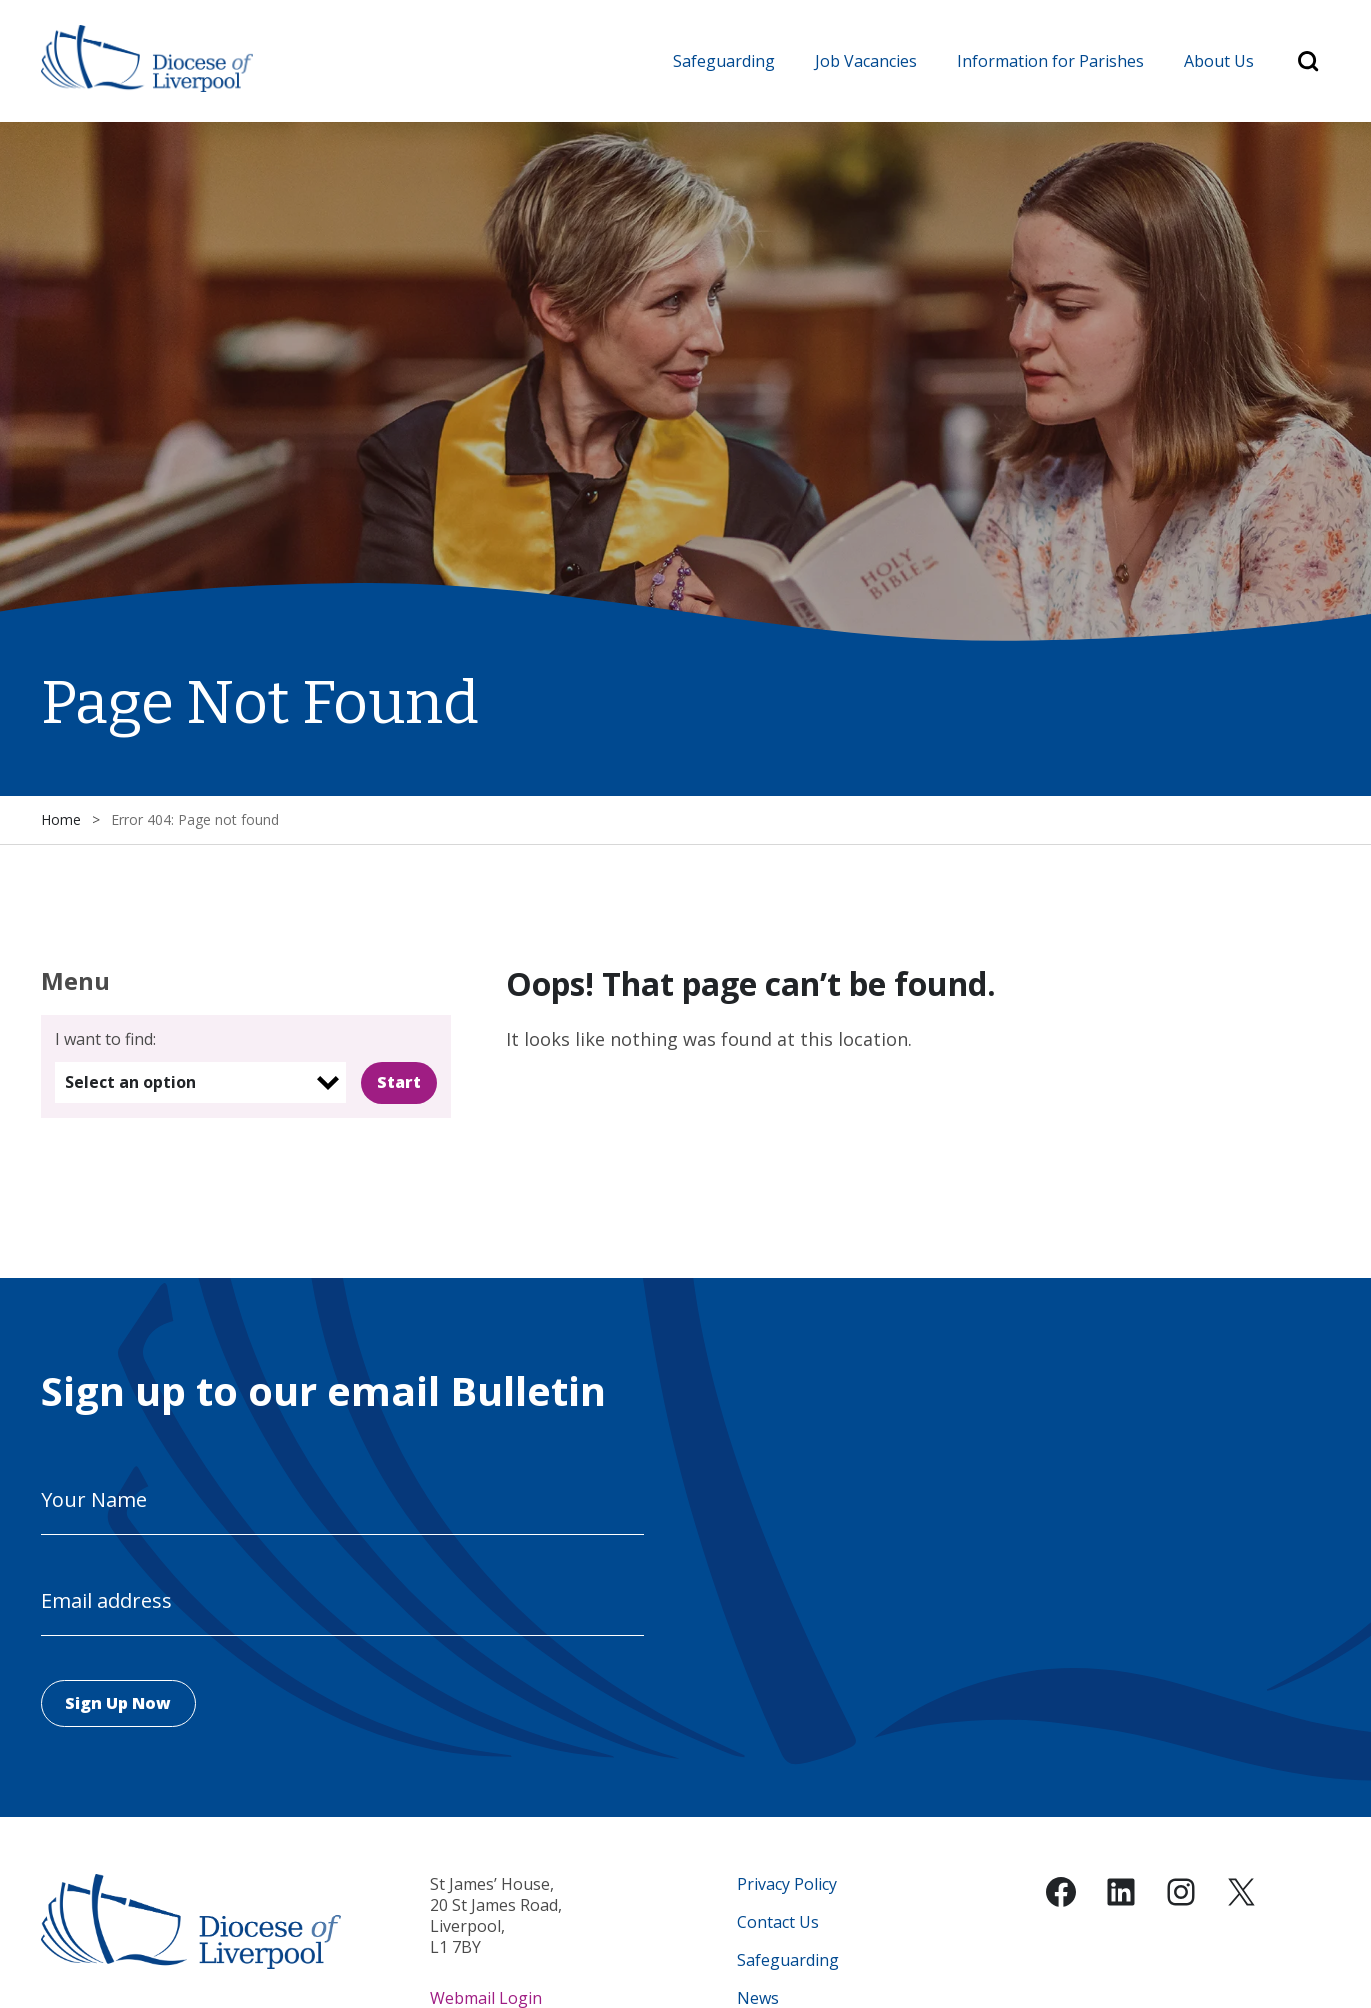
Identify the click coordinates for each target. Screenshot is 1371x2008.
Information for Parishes (1050, 61)
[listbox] (200, 1083)
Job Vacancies (866, 61)
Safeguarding (724, 61)
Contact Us (778, 1923)
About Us (1219, 61)
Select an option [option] (130, 1083)
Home (61, 819)
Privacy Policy (787, 1885)
